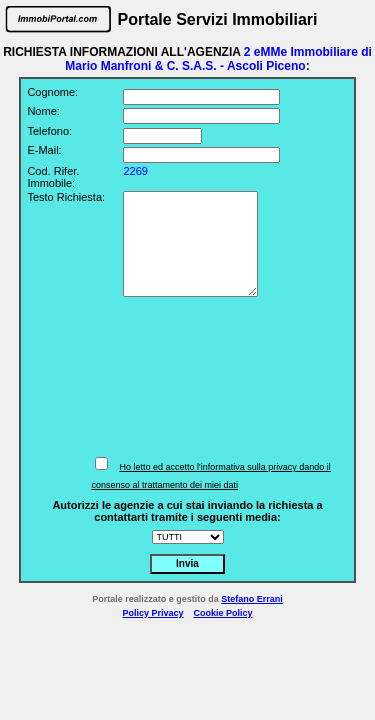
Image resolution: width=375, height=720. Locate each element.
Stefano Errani (252, 599)
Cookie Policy (223, 613)
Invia (187, 563)
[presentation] (205, 376)
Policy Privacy (152, 613)
